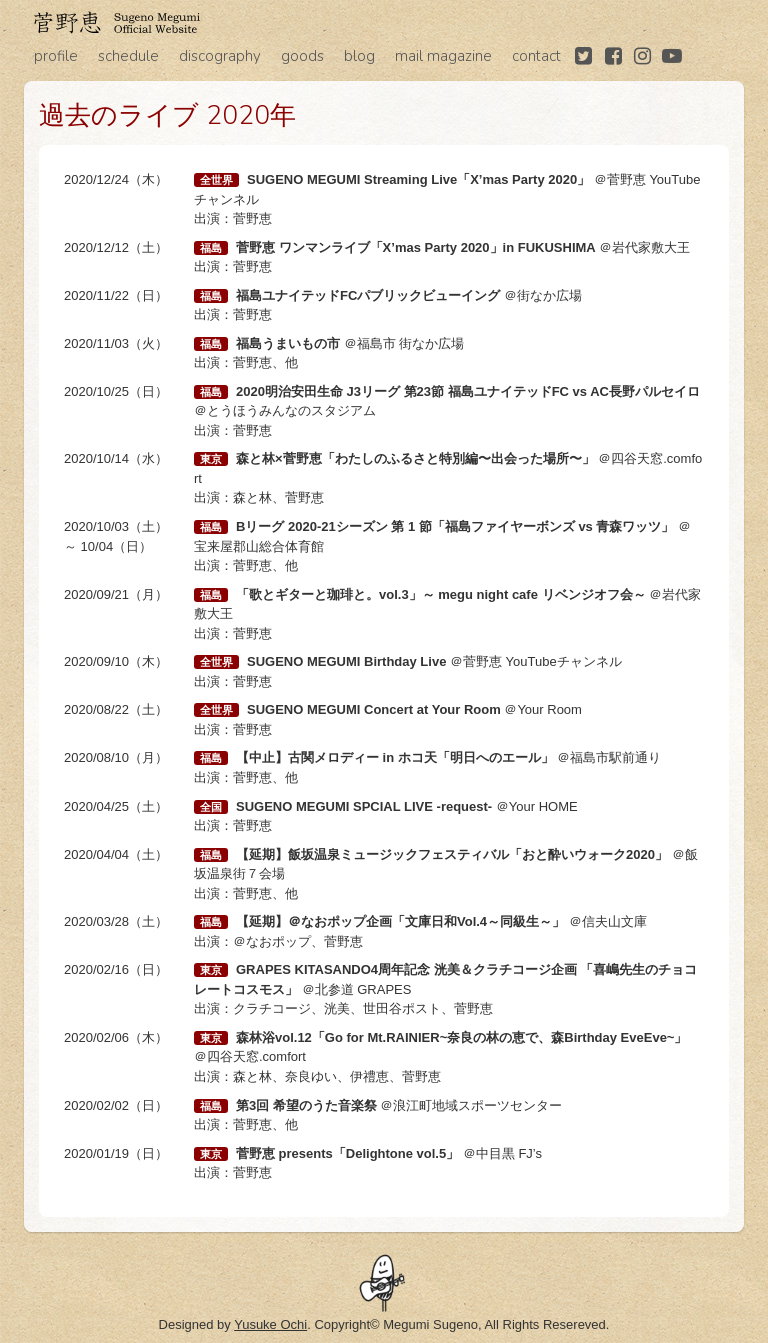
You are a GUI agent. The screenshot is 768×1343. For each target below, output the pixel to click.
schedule (128, 56)
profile (56, 56)
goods (302, 56)
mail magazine (443, 56)
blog (359, 56)
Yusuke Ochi (270, 1324)
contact (536, 56)
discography (220, 56)
